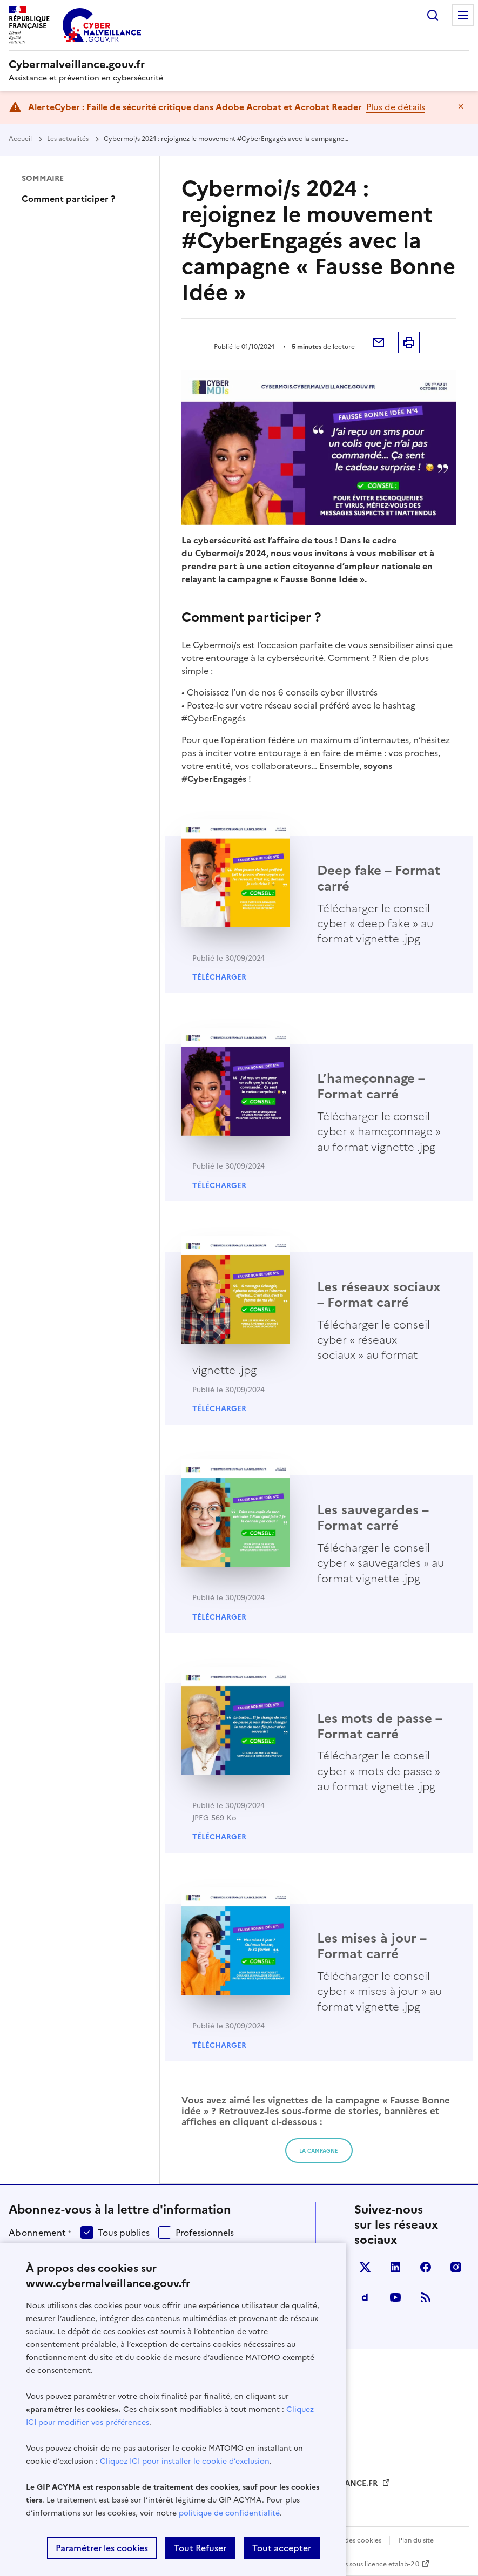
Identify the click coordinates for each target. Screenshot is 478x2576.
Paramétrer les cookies (102, 2547)
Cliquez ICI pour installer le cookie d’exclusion (185, 2461)
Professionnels (205, 2232)
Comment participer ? (68, 198)
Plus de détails (395, 106)
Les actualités (68, 139)
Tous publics (124, 2232)
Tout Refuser (200, 2547)
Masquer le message (460, 106)
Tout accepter (281, 2547)
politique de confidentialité (229, 2513)
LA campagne (318, 2151)
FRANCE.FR (357, 2483)
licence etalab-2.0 (392, 2564)
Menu (463, 15)
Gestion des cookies (351, 2540)
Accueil (20, 139)
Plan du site (416, 2540)
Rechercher (432, 15)
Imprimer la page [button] (409, 342)
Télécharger (219, 977)
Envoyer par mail (378, 342)
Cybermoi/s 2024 (230, 553)
